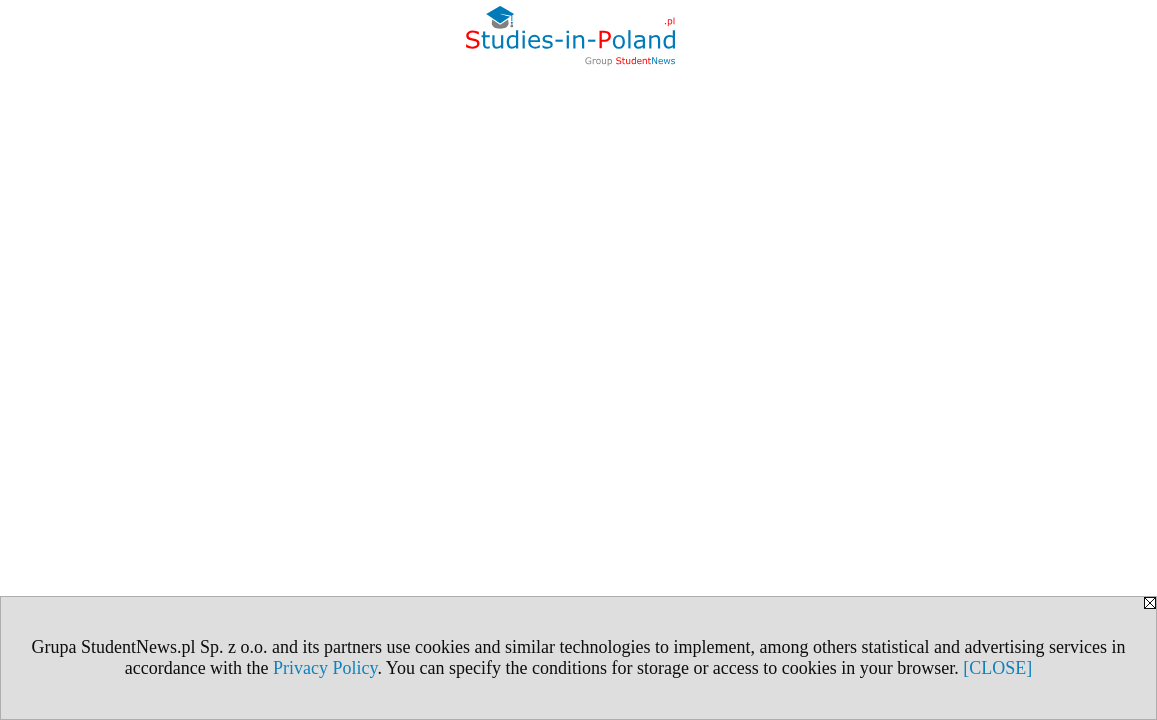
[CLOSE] (997, 668)
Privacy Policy (325, 668)
